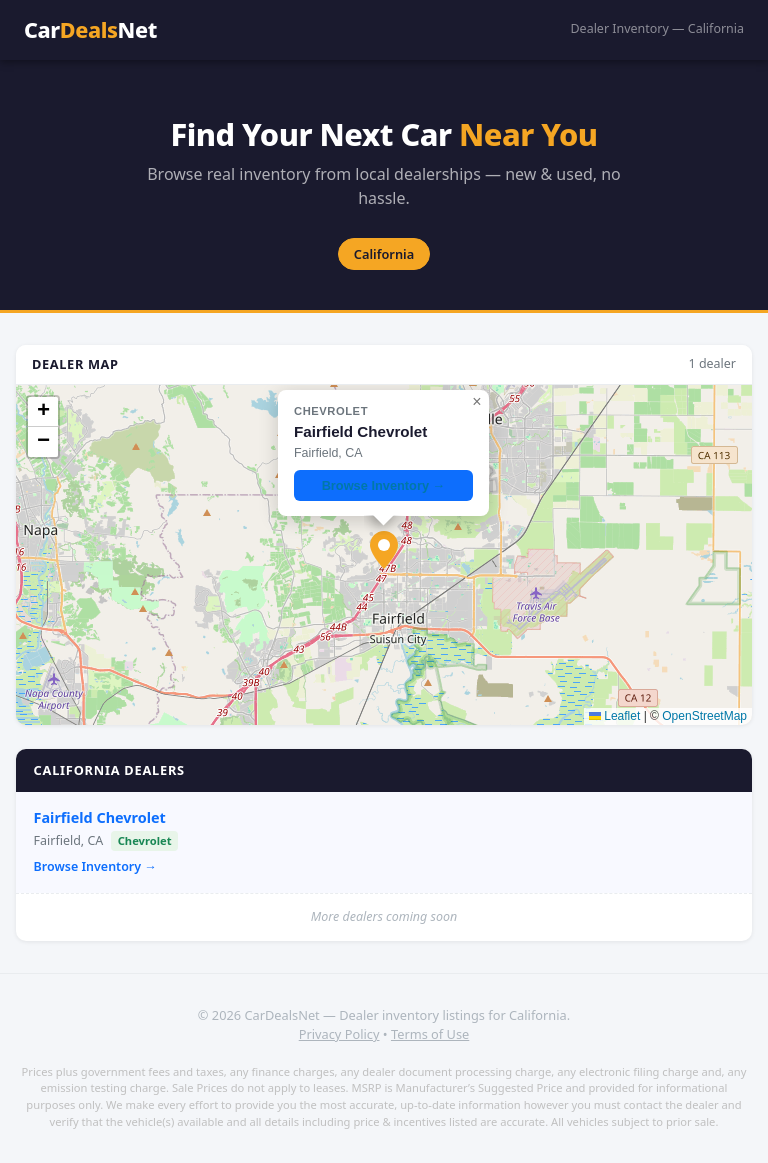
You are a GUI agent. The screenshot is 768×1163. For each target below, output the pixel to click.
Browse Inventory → (95, 866)
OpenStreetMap (704, 716)
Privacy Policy (339, 1034)
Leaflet (614, 716)
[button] (384, 550)
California (384, 254)
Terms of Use (430, 1034)
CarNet (90, 29)
